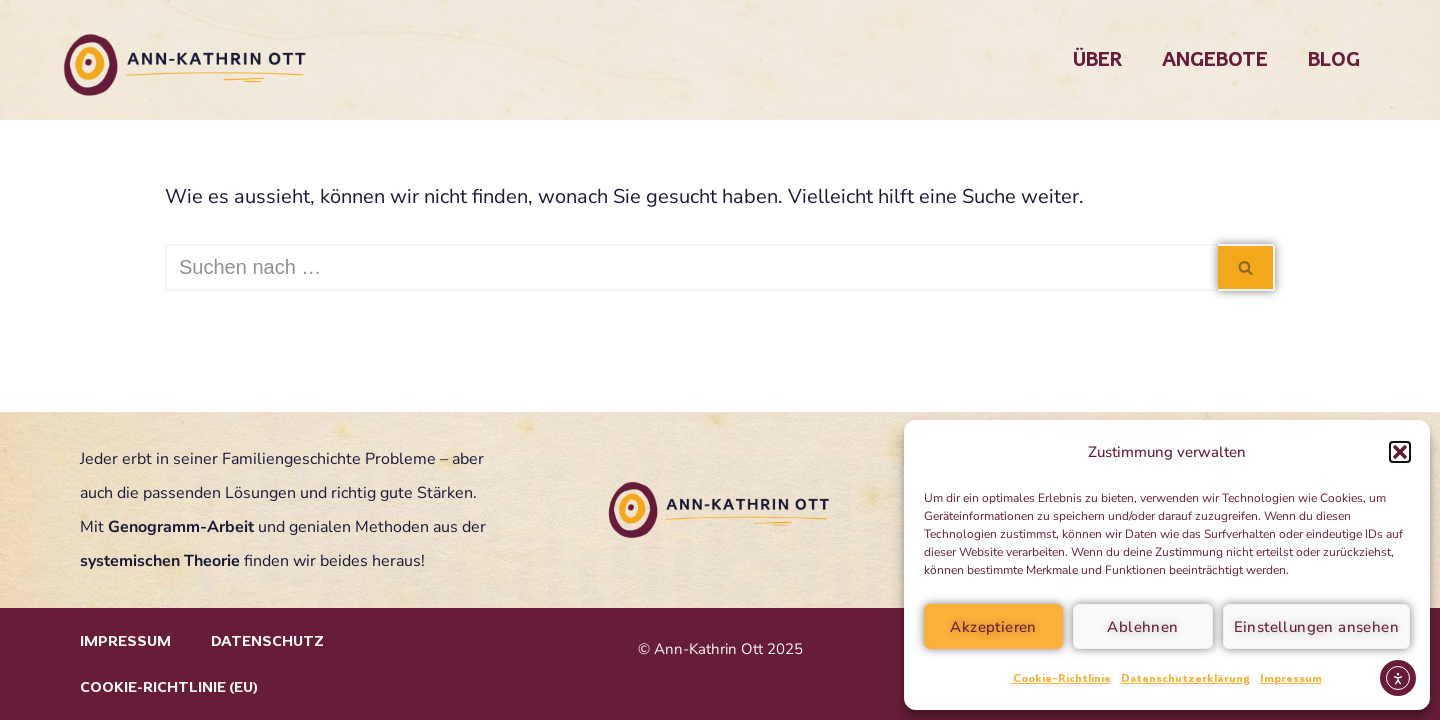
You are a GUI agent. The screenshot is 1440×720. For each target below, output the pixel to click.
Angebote (1215, 59)
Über (1097, 59)
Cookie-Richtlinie (1062, 678)
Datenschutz (267, 641)
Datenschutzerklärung (1185, 678)
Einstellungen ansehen (1316, 627)
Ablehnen (1142, 627)
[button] (1400, 452)
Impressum (1291, 678)
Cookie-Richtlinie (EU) (169, 687)
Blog (1334, 59)
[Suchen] (691, 267)
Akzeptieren (993, 627)
